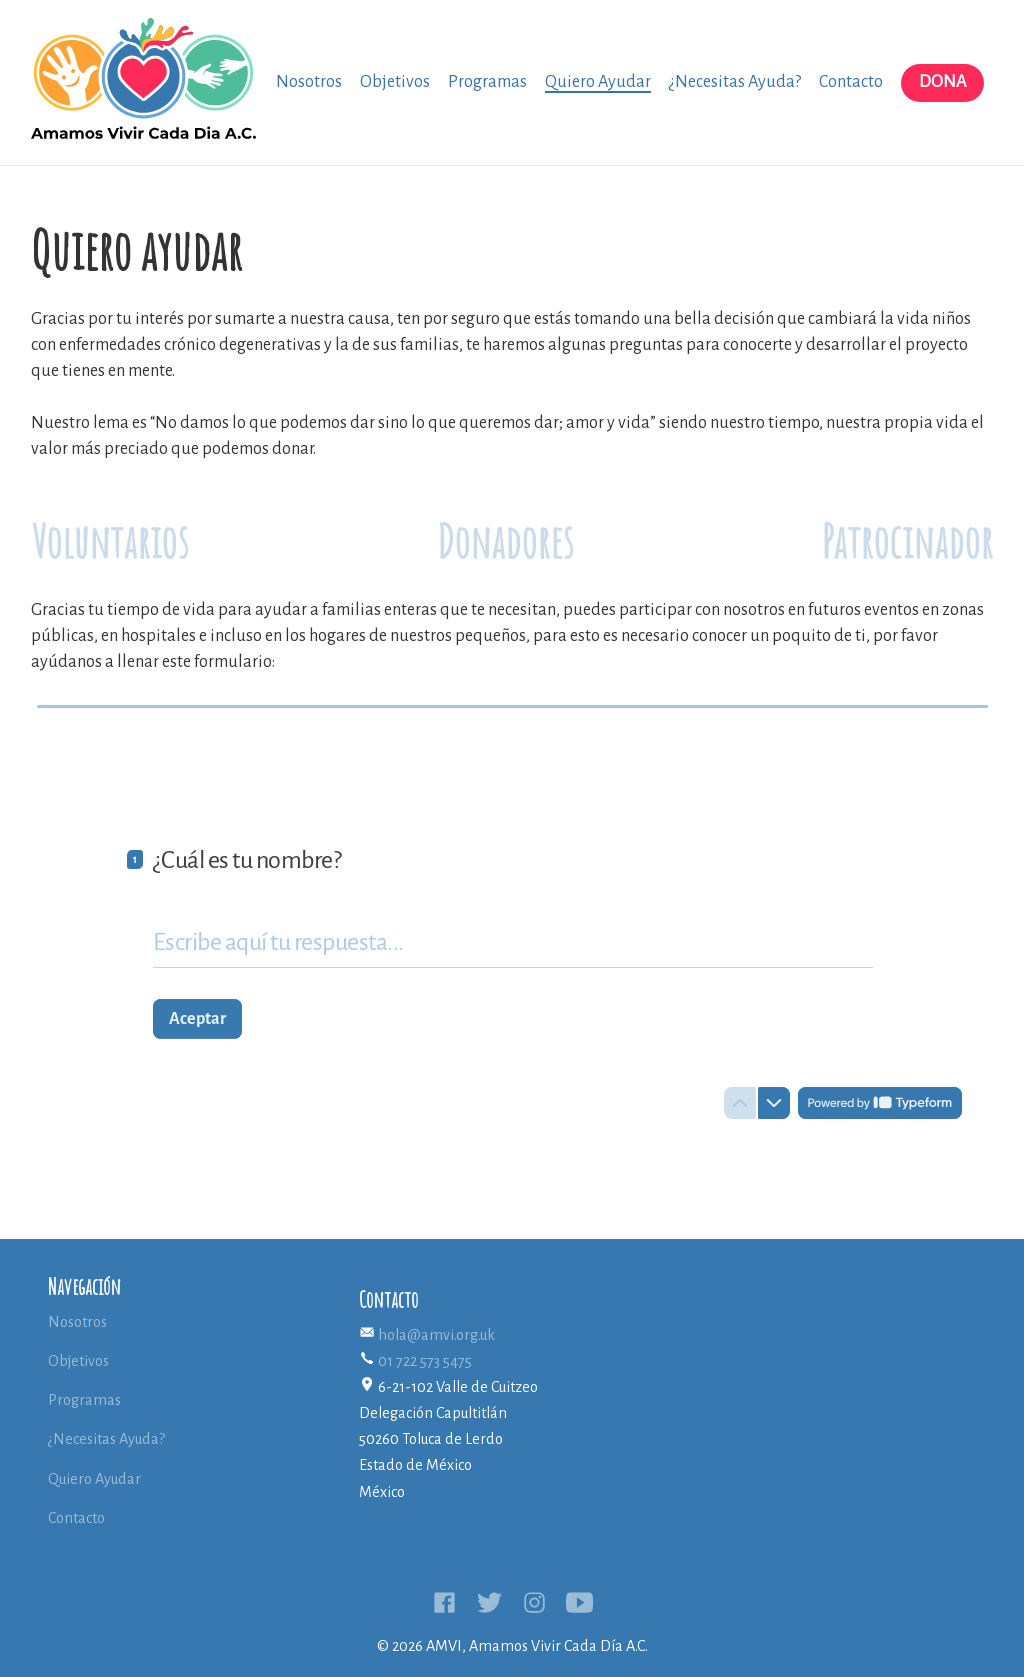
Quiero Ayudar (598, 82)
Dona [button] (942, 82)
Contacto (851, 82)
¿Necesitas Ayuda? (735, 82)
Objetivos (395, 82)
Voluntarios (109, 540)
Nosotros (309, 82)
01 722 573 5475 (425, 1361)
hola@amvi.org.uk (436, 1335)
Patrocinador (907, 540)
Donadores (505, 540)
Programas (487, 82)
